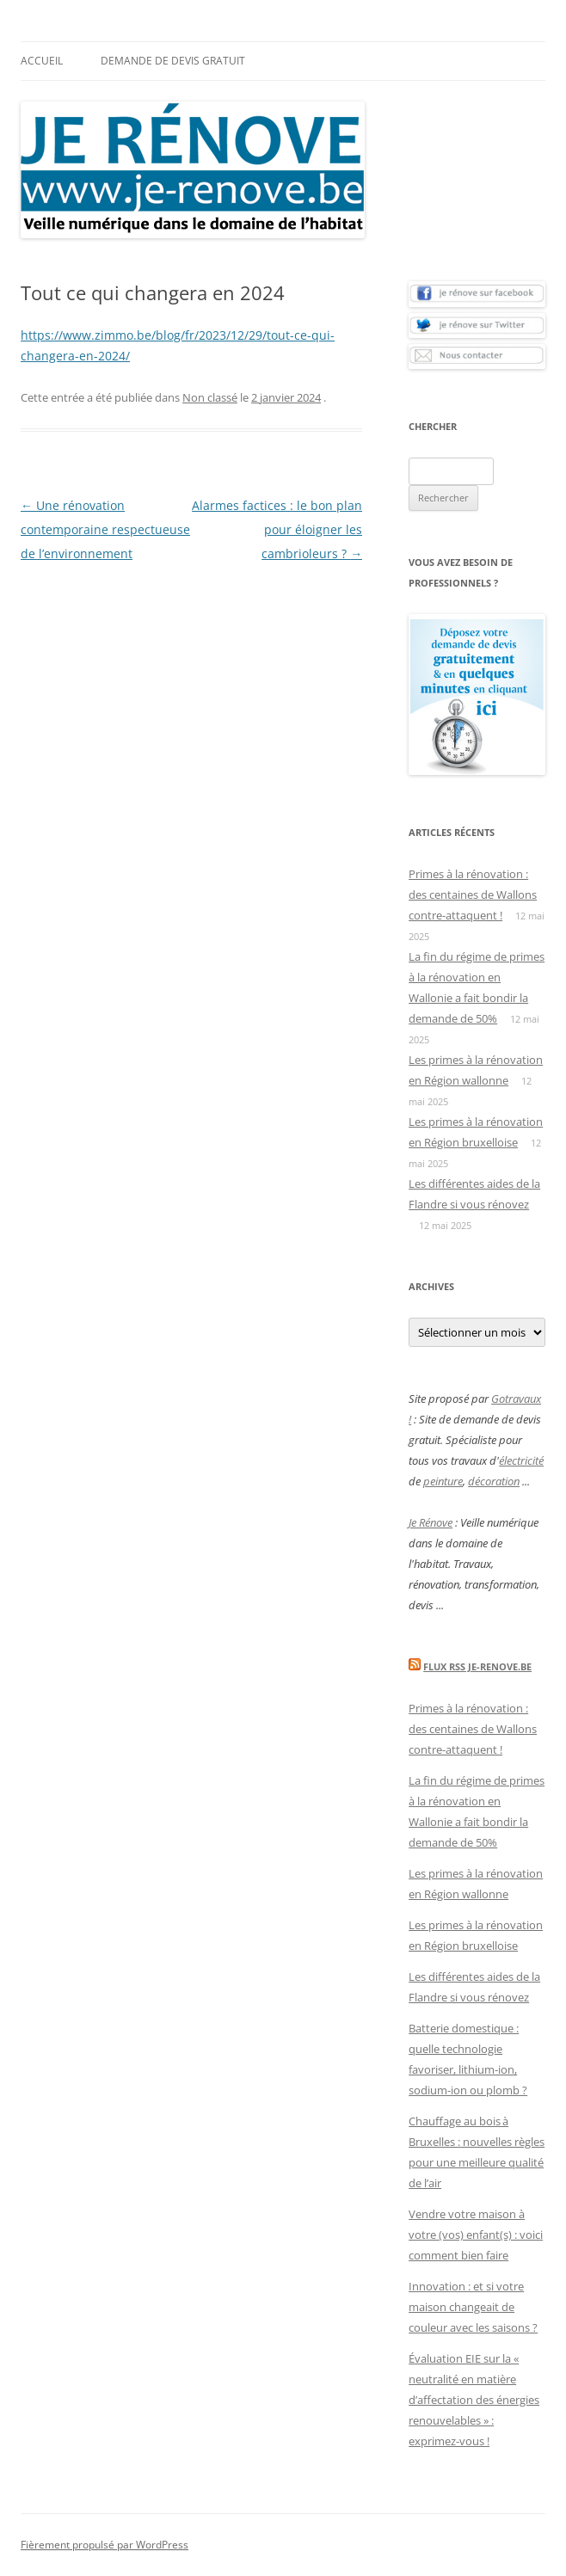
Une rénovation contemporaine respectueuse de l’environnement (105, 529)
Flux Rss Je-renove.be (477, 1666)
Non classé (209, 397)
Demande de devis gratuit (173, 60)
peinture (443, 1481)
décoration (494, 1481)
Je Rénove (430, 1522)
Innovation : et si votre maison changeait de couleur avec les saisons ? (473, 2306)
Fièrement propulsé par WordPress (104, 2544)
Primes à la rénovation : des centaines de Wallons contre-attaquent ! (473, 894)
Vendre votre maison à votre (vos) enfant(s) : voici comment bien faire (476, 2234)
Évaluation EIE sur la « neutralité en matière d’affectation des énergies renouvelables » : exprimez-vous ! (474, 2400)
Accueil (42, 60)
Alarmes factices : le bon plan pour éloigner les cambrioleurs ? (277, 529)
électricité (521, 1460)
